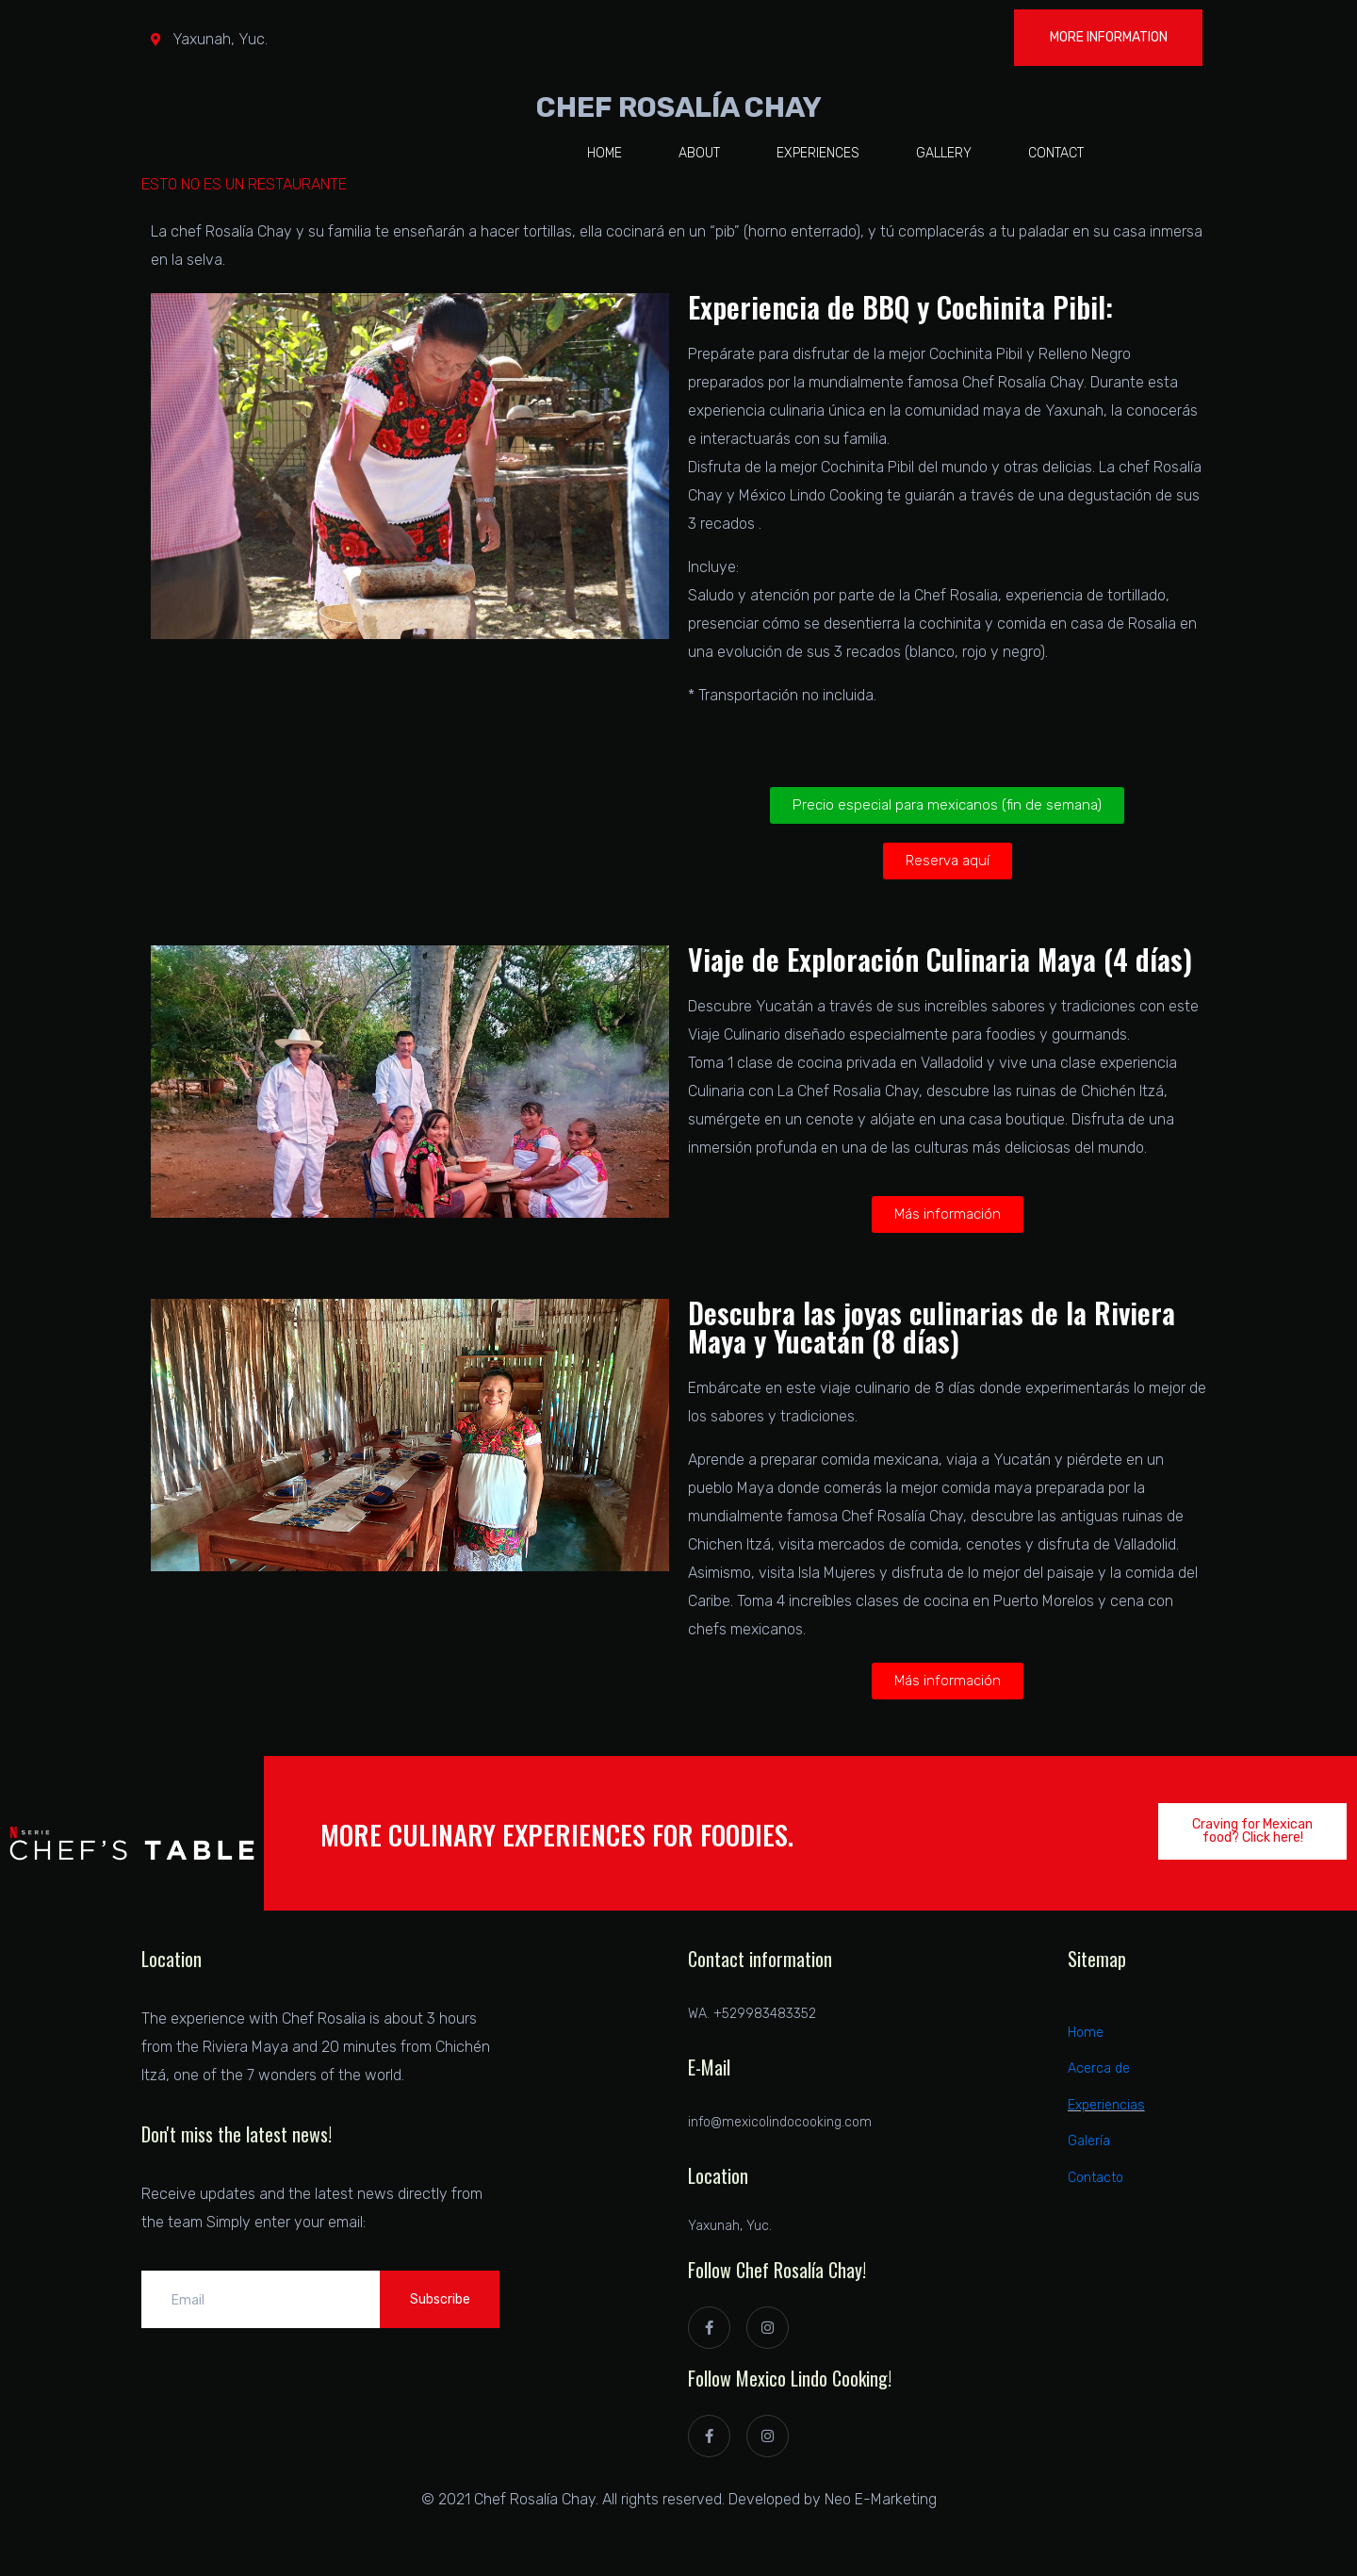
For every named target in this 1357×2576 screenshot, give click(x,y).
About (699, 153)
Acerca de (1099, 2068)
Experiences (818, 153)
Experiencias (1106, 2105)
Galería (1089, 2141)
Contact (1056, 153)
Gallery (944, 153)
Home (604, 153)
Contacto (1095, 2178)
